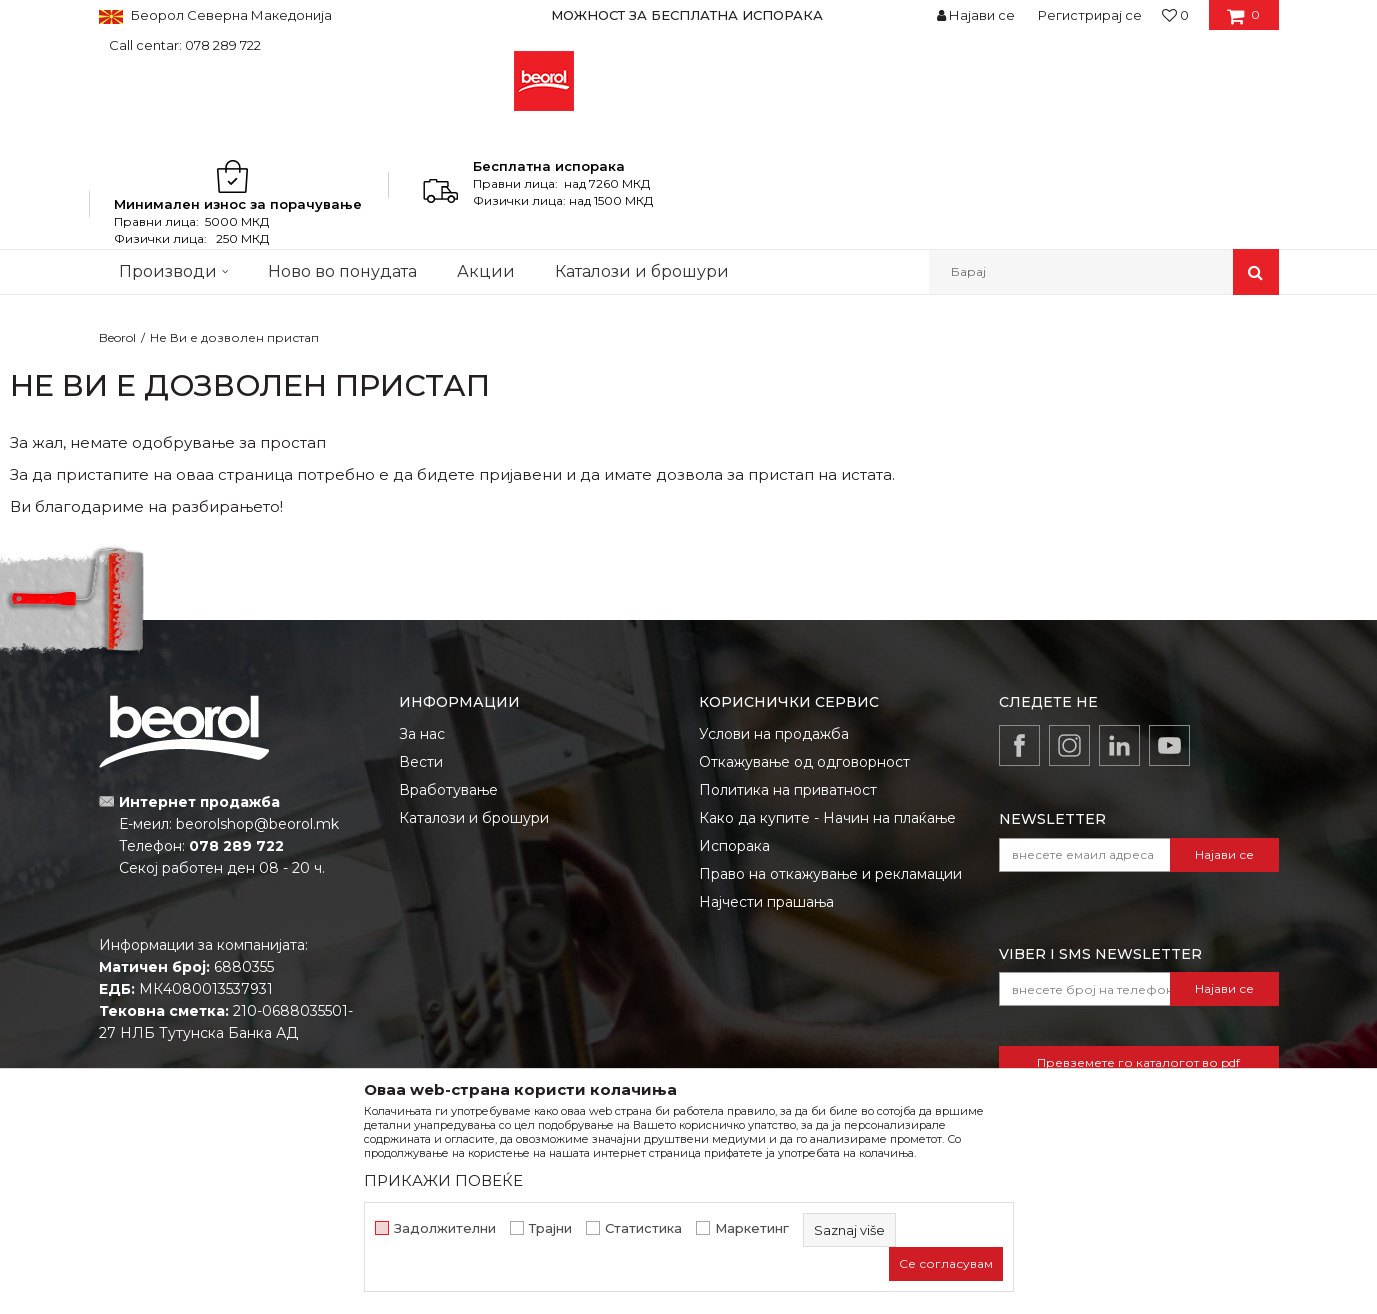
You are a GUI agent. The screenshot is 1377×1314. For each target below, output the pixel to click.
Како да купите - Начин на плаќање (827, 818)
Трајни (550, 1228)
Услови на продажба (774, 734)
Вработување (448, 790)
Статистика (643, 1228)
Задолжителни (445, 1228)
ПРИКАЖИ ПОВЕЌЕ (443, 1180)
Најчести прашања (766, 902)
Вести (421, 762)
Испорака (734, 846)
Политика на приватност (788, 790)
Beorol (117, 337)
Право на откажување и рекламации (830, 874)
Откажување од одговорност (804, 762)
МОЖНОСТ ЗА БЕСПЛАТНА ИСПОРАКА (687, 15)
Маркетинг (752, 1228)
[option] (689, 15)
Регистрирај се (1090, 15)
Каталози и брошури (474, 818)
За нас (422, 734)
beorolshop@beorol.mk (257, 824)
